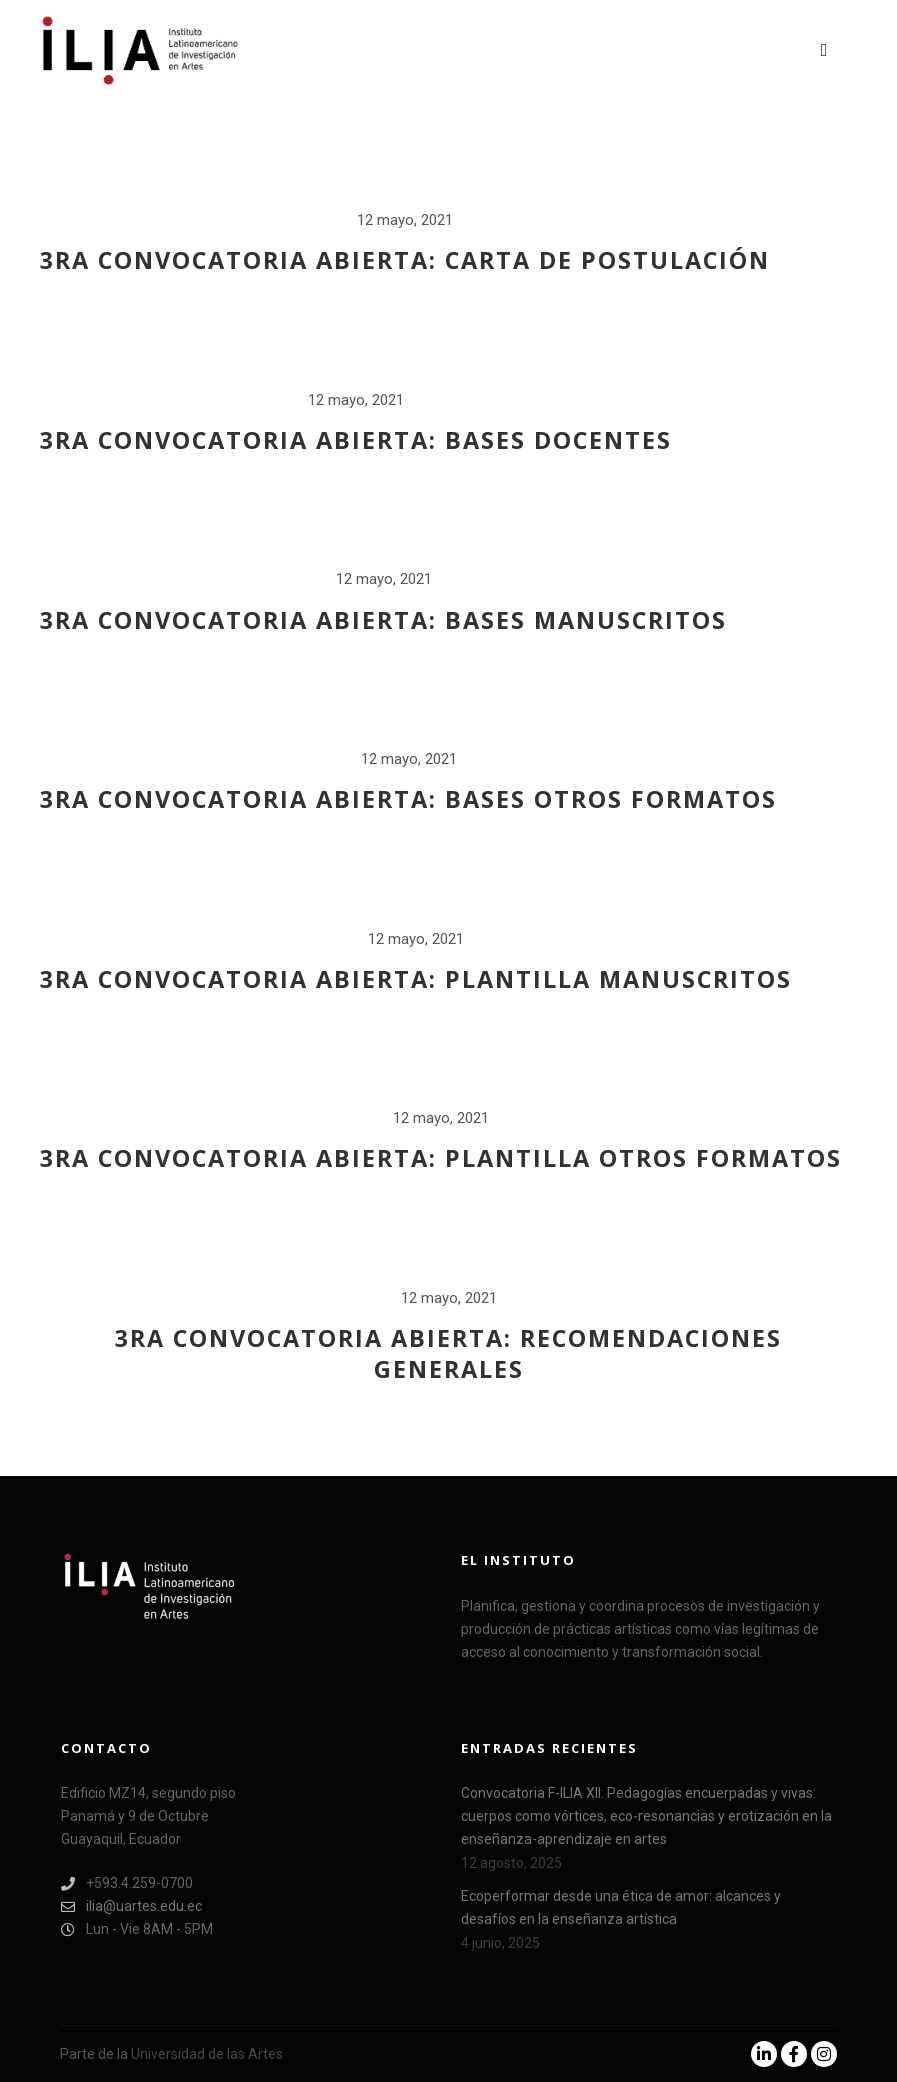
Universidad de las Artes (207, 2054)
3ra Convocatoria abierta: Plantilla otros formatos (441, 1158)
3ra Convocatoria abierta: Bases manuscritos (383, 620)
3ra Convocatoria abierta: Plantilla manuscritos (416, 979)
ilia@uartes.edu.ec (131, 1906)
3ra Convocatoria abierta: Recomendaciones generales (448, 1353)
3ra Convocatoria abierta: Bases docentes (356, 440)
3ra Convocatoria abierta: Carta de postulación (405, 260)
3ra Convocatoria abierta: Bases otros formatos (408, 799)
